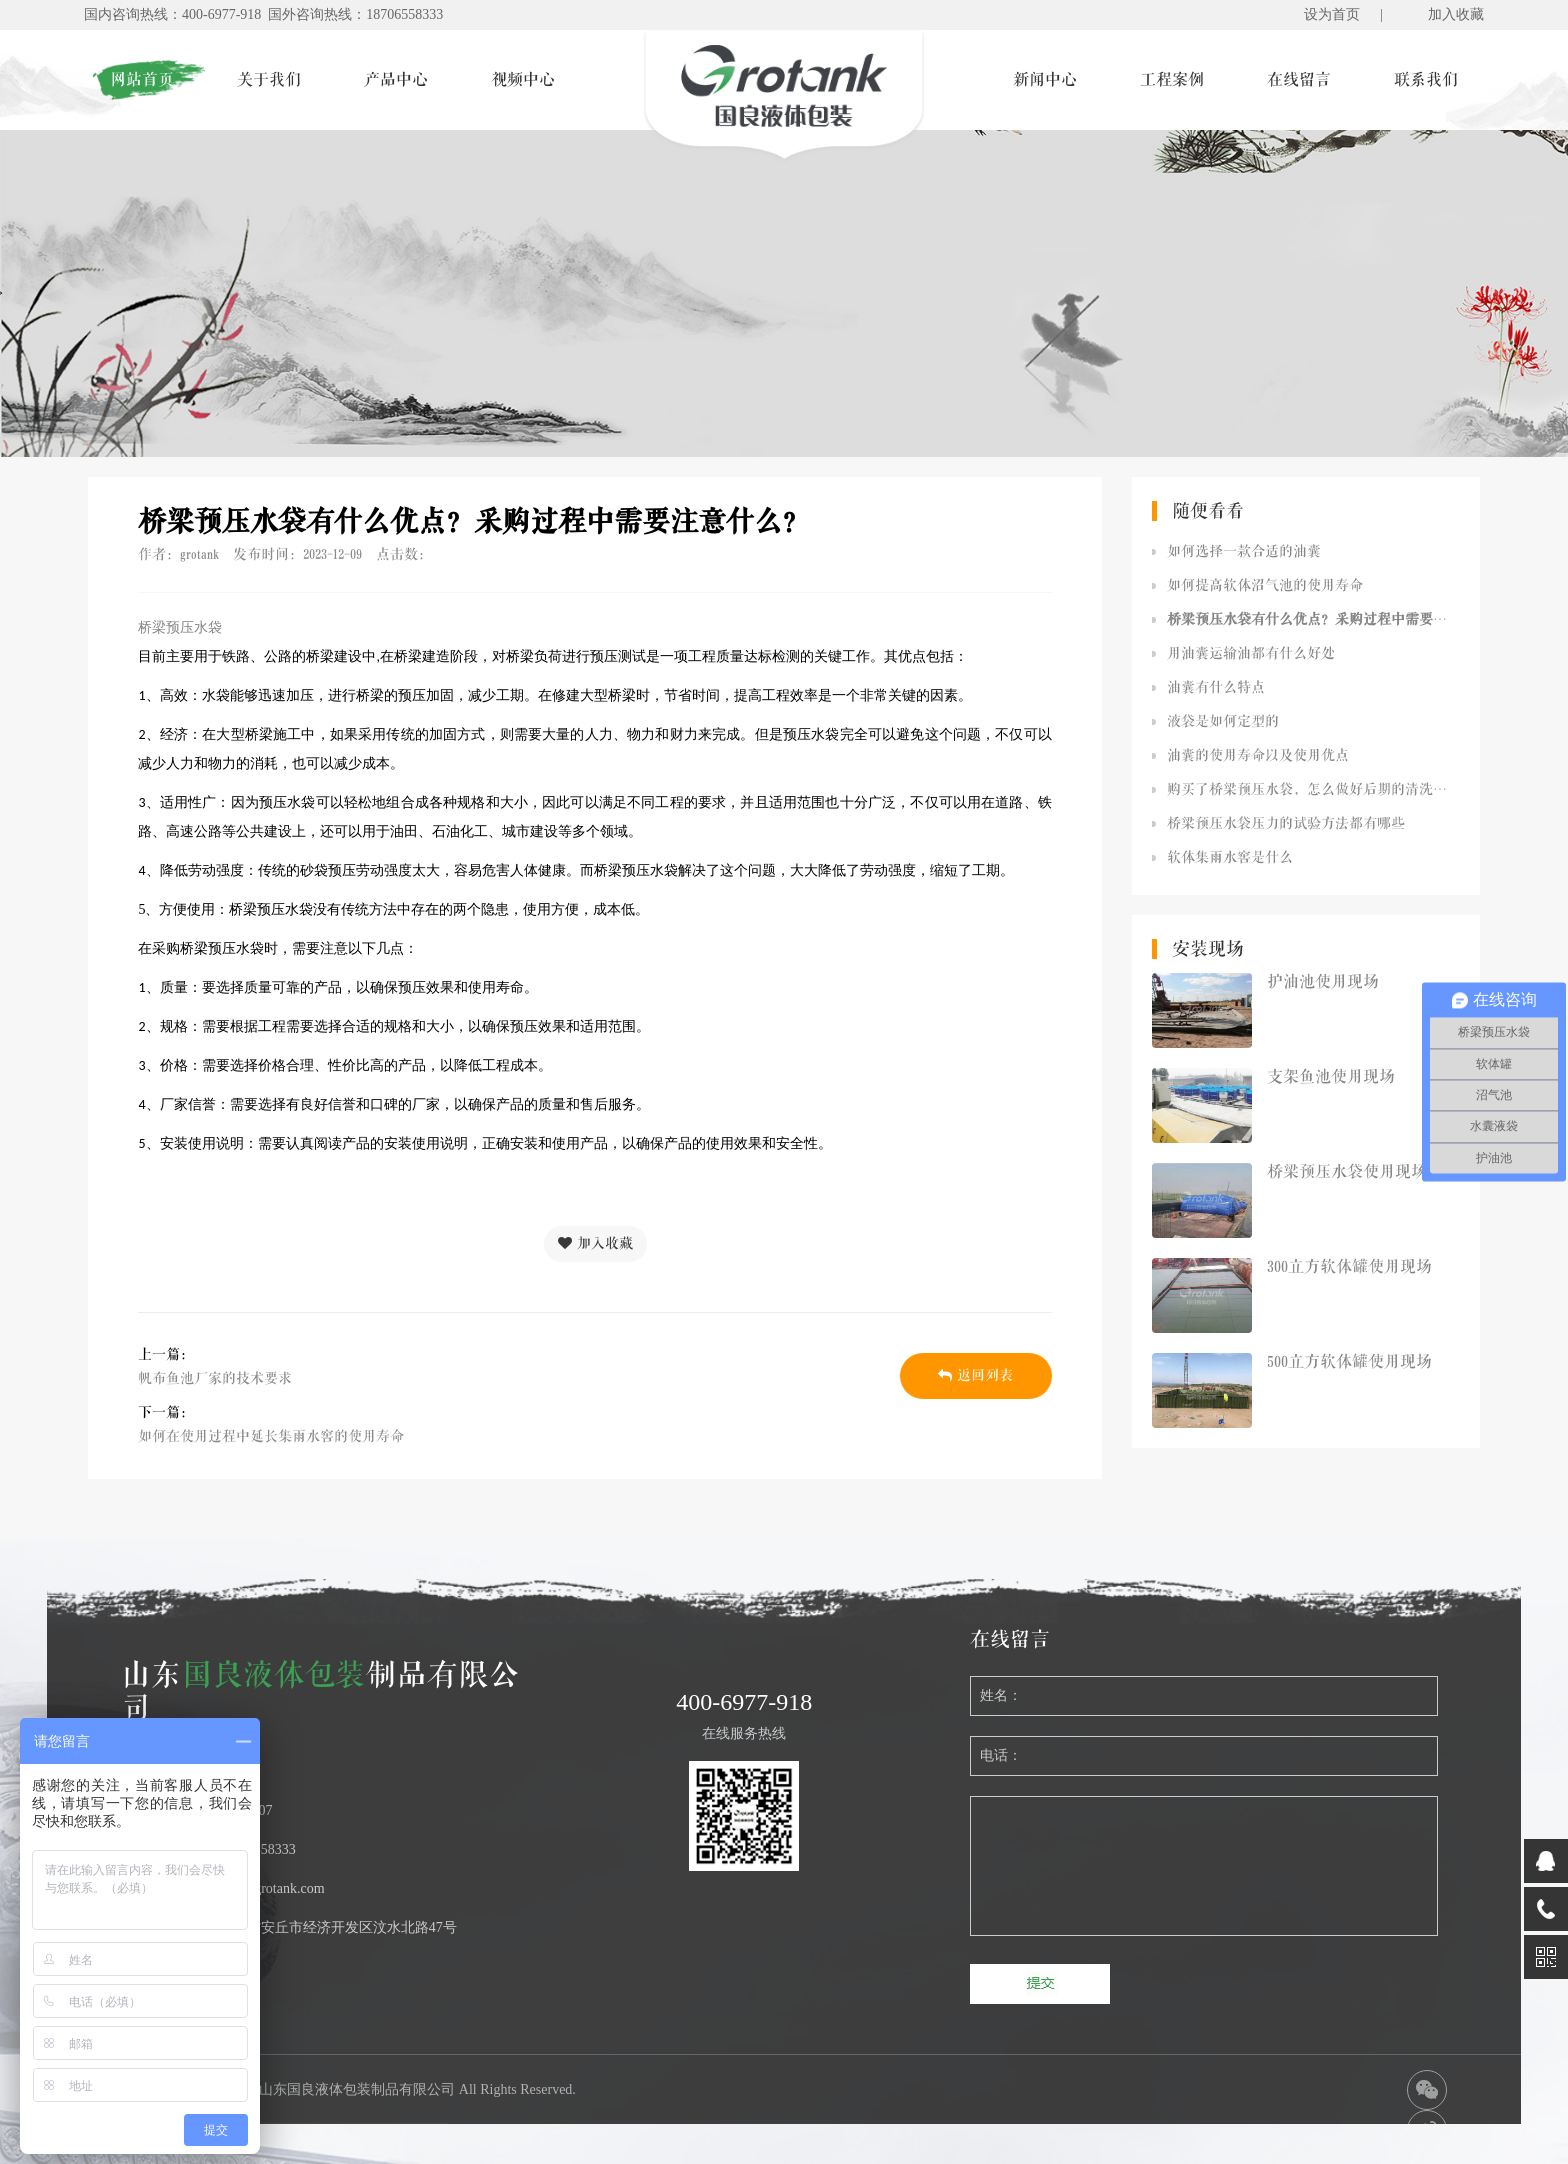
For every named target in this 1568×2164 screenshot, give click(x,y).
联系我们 (1426, 80)
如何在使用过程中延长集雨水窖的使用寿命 (271, 1436)
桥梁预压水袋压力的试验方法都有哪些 (1286, 823)
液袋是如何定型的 (1223, 721)
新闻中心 (1045, 80)
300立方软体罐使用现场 (1349, 1267)
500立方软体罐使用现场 (1349, 1362)
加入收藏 (1456, 14)
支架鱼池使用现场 (1331, 1077)
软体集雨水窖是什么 (1230, 857)
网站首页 (142, 80)
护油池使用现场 (1323, 982)
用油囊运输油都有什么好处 (1251, 653)
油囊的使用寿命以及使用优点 (1258, 755)
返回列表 (975, 1375)
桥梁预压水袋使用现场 (1347, 1172)
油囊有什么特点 (1216, 687)
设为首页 (1332, 14)
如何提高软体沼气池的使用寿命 (1265, 585)
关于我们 (269, 80)
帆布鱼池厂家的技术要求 (215, 1378)
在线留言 (1299, 80)
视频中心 (523, 80)
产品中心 (396, 80)
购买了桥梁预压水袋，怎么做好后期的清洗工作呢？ (1313, 789)
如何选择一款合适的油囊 (1244, 551)
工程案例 (1172, 80)
